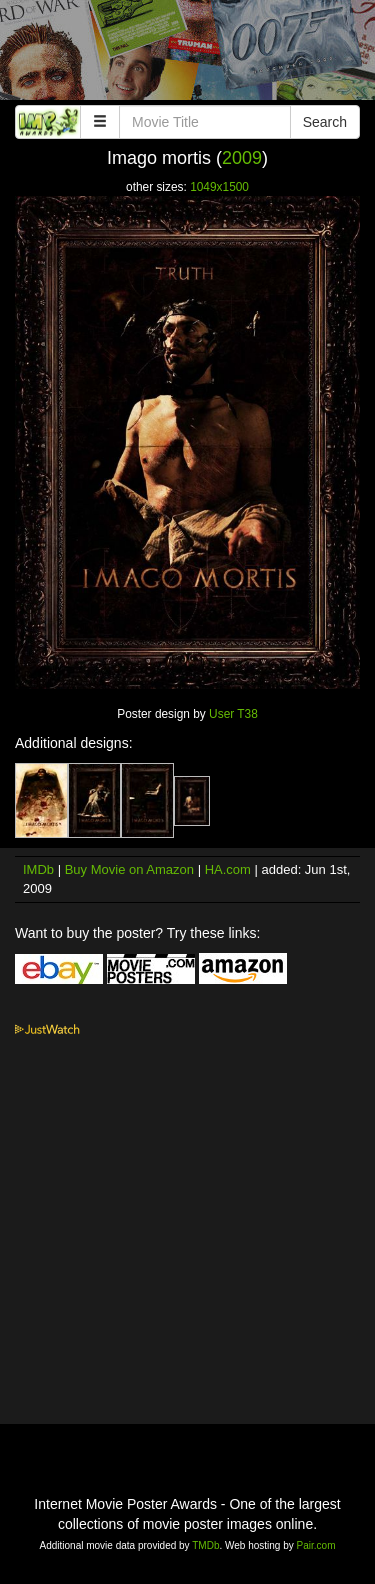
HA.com (228, 869)
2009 (242, 158)
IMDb (38, 869)
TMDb (205, 1545)
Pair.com (316, 1545)
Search (325, 122)
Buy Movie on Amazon (129, 869)
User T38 (233, 714)
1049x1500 (219, 187)
